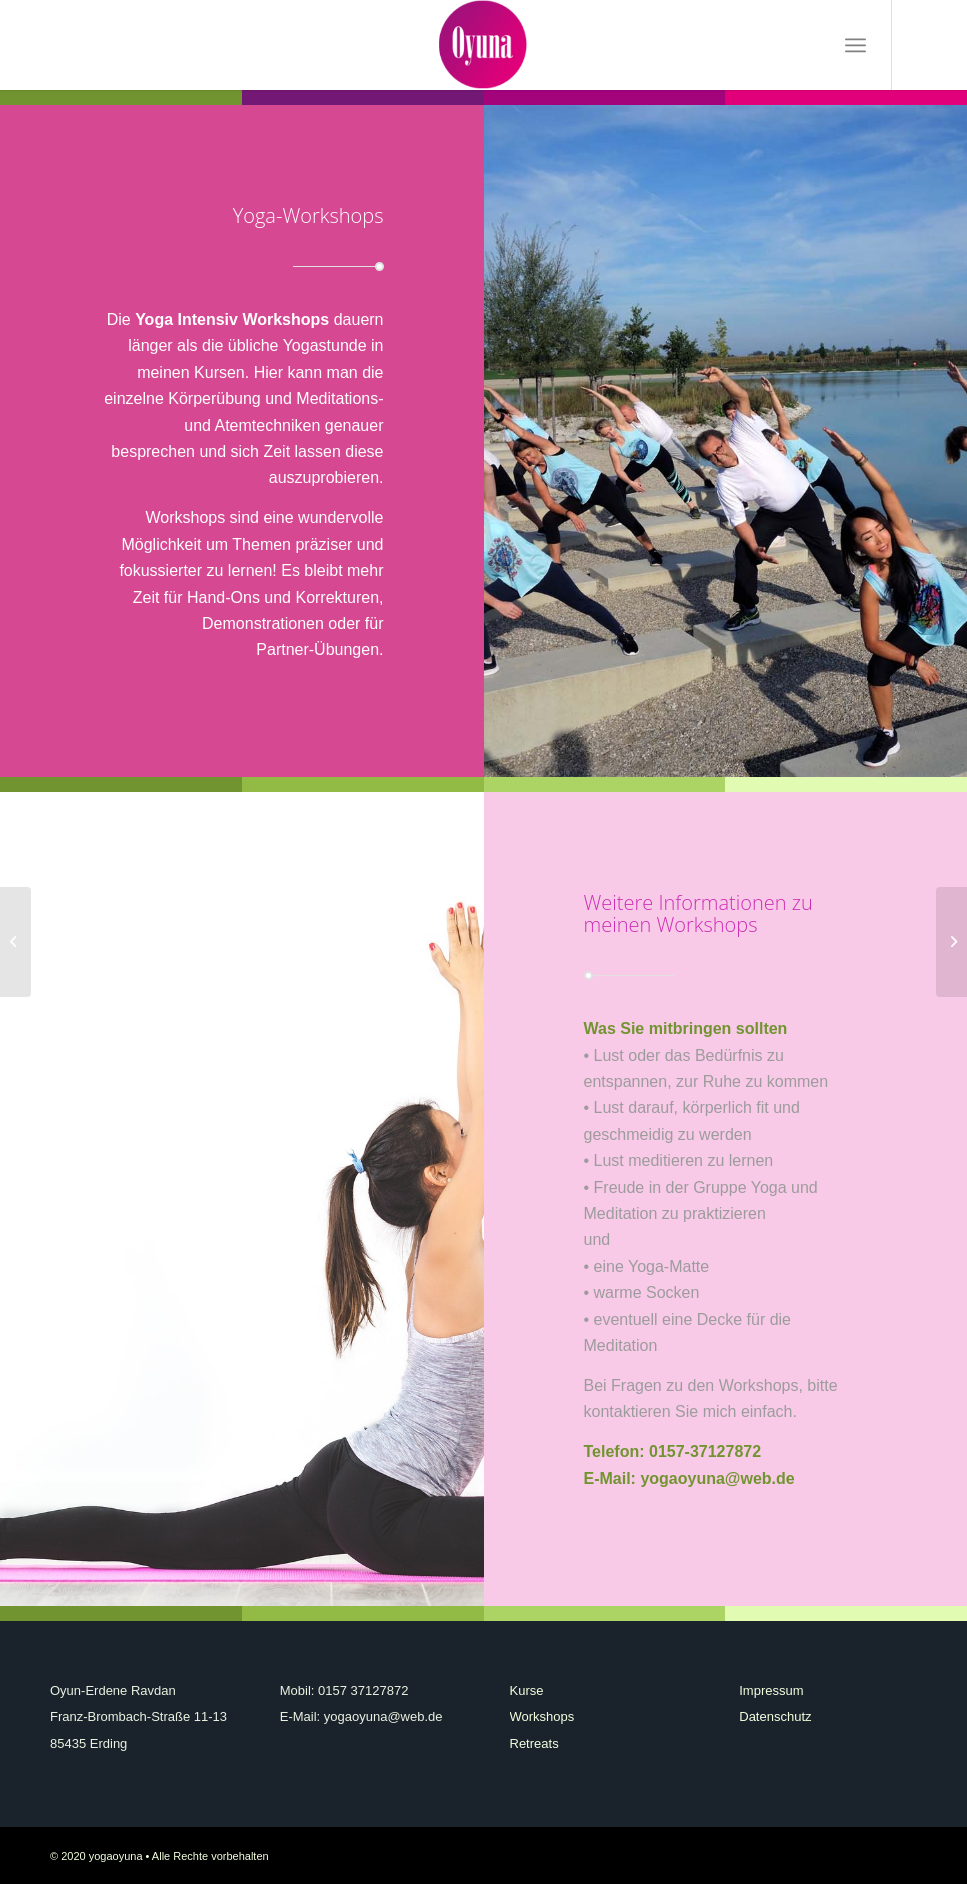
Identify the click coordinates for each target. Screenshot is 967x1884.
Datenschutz (775, 1716)
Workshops (542, 1716)
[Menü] (855, 45)
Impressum (771, 1690)
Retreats (534, 1743)
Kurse (527, 1690)
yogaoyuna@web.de (717, 1478)
